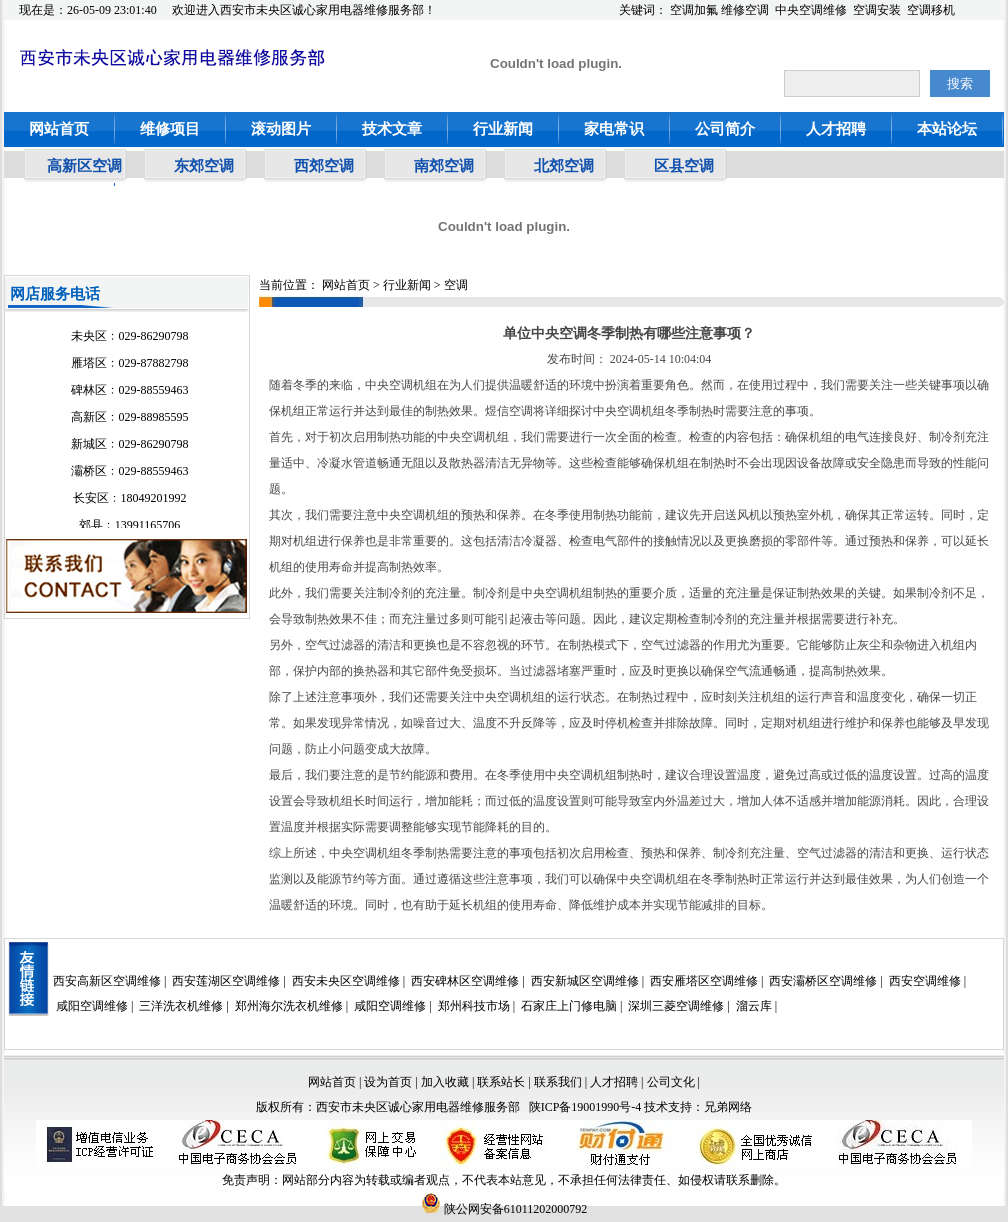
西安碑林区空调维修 (465, 981)
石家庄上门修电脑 (569, 1006)
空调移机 (931, 10)
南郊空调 (444, 166)
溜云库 (754, 1006)
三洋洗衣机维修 (181, 1006)
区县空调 (684, 166)
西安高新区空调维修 (107, 981)
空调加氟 (694, 10)
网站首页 (59, 129)
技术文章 (392, 129)
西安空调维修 (925, 981)
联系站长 (502, 1082)
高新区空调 (84, 166)
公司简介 (725, 129)
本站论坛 (947, 129)
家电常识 (614, 129)
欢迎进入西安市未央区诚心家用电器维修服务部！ (304, 10)
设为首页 (388, 1082)
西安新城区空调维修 (585, 981)
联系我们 (558, 1082)
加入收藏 (445, 1082)
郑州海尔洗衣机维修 (289, 1006)
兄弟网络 (728, 1107)
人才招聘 (836, 129)
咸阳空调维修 (92, 1006)
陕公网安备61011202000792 (504, 1209)
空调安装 (877, 10)
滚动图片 (281, 129)
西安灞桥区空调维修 (823, 981)
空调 (456, 285)
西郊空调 (324, 166)
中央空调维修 (811, 10)
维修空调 (745, 10)
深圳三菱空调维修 (676, 1006)
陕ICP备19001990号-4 (585, 1107)
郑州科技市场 (474, 1006)
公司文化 (671, 1082)
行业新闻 (503, 129)
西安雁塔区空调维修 (704, 981)
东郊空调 (204, 166)
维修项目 (170, 129)
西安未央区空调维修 (346, 981)
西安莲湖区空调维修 (226, 981)
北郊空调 (564, 166)
